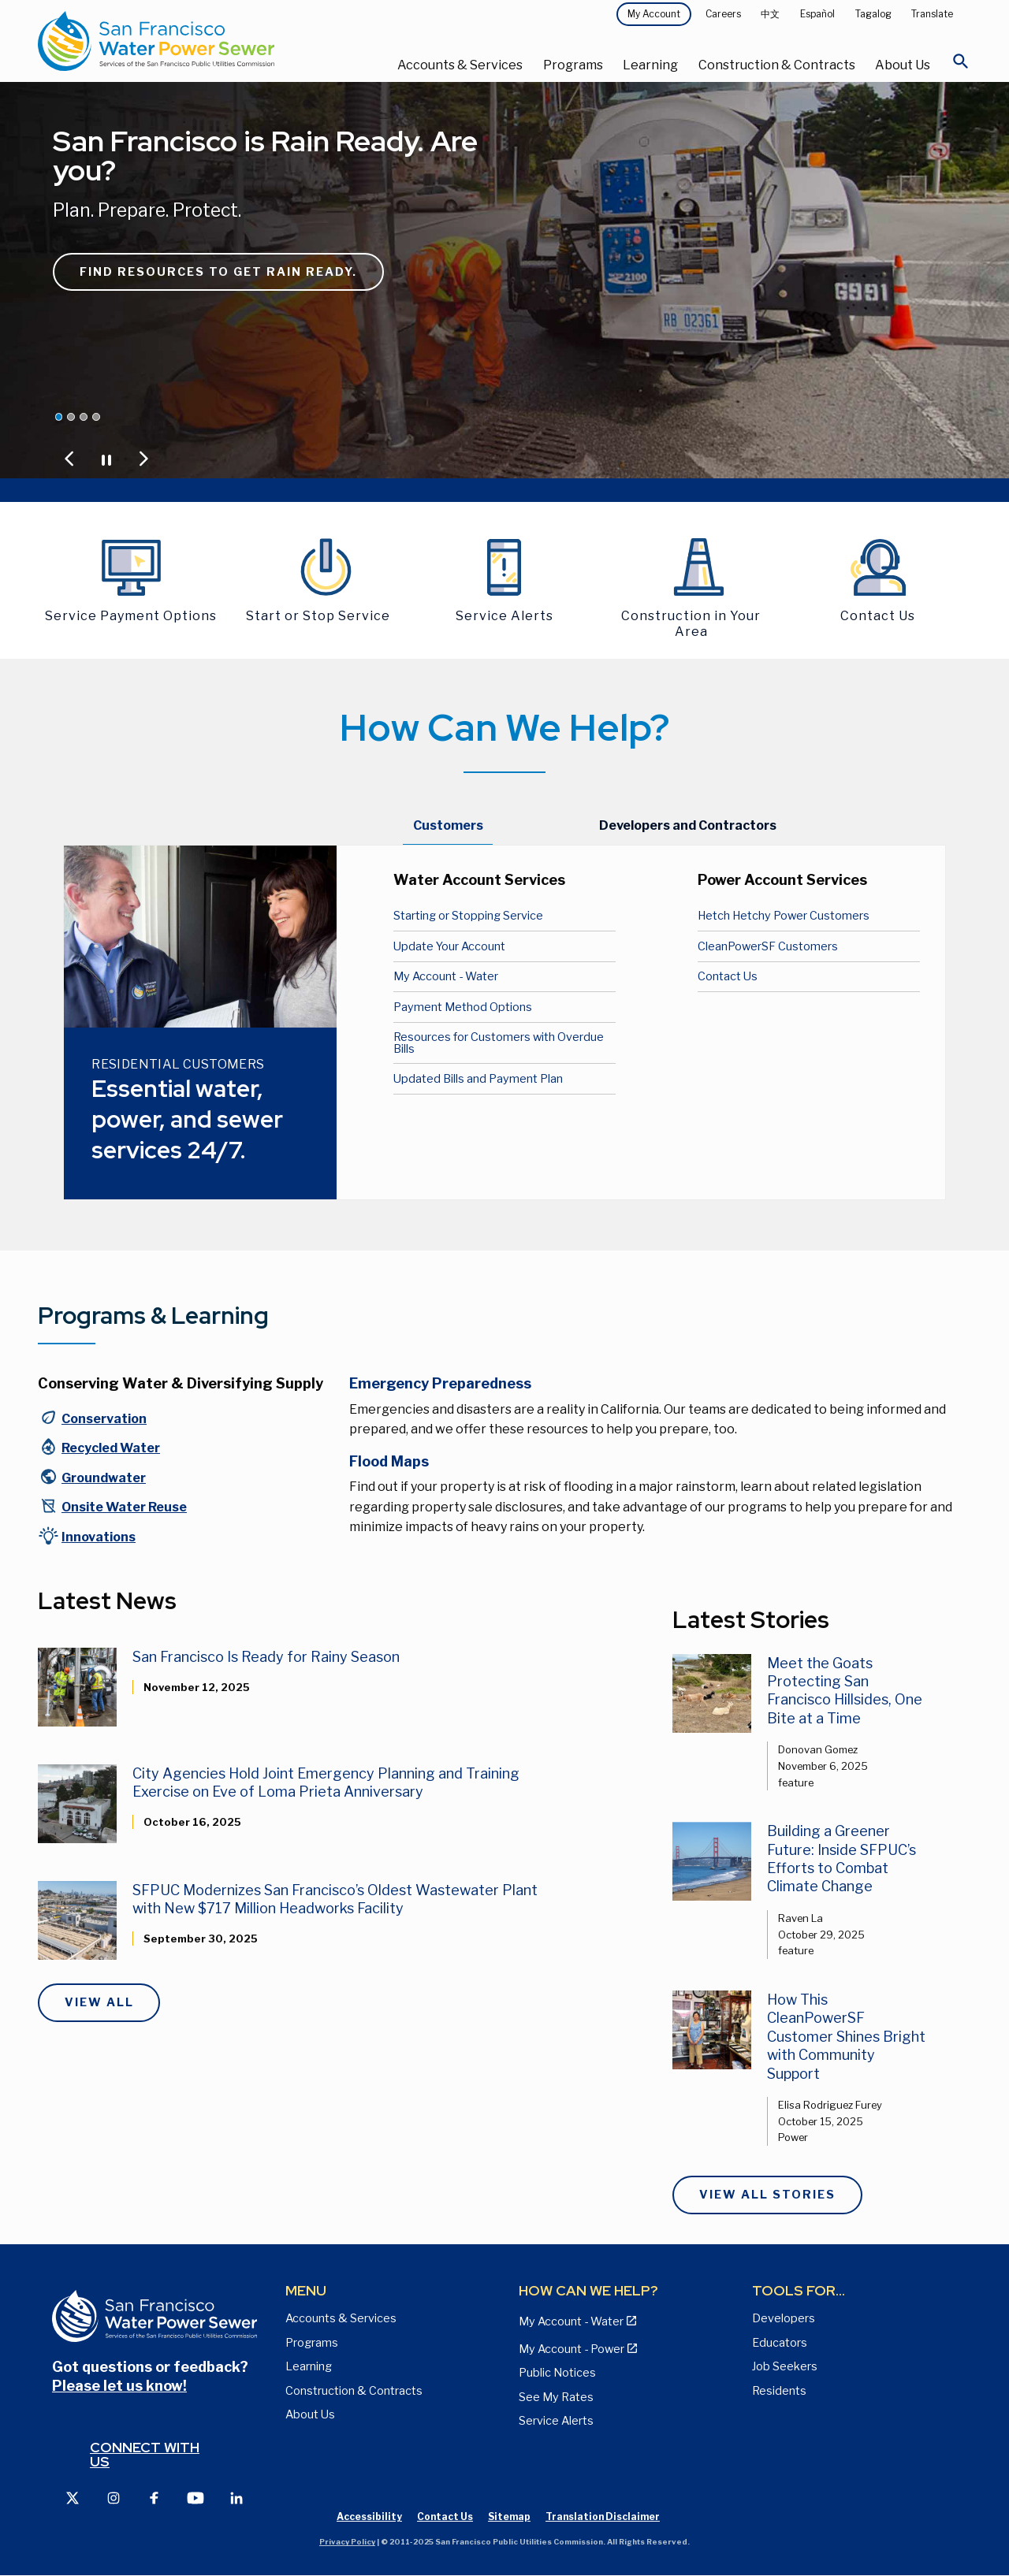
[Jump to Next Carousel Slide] (143, 458)
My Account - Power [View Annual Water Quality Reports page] (571, 2349)
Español (817, 14)
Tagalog (873, 14)
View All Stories (767, 2195)
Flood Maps (389, 1461)
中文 (770, 14)
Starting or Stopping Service (468, 916)
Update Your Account (449, 946)
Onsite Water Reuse (124, 1507)
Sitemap (509, 2516)
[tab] (448, 827)
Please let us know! (119, 2385)
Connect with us (144, 2454)
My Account (653, 14)
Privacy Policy (347, 2541)
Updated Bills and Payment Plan (478, 1079)
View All (99, 2002)
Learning (650, 65)
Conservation (104, 1418)
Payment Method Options (462, 1007)
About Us (902, 65)
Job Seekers (784, 2366)
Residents (779, 2391)
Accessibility (369, 2516)
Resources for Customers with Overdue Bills (498, 1042)
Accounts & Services (460, 65)
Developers (783, 2318)
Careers (723, 14)
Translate (932, 14)
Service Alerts (556, 2421)
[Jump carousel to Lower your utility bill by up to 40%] (83, 417)
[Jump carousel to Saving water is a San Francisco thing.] (96, 417)
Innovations (98, 1537)
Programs (573, 65)
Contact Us (728, 976)
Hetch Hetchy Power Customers (783, 916)
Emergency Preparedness (440, 1383)
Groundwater (103, 1477)
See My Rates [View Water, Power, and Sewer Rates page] (556, 2397)
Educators (779, 2343)
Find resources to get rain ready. (218, 272)
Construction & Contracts (776, 65)
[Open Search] (961, 65)
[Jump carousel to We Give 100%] (71, 417)
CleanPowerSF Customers (768, 946)
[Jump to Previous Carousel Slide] (69, 458)
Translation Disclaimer (602, 2516)
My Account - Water (445, 976)
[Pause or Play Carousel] (106, 458)
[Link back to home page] (193, 41)
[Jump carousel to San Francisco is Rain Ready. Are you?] (59, 417)
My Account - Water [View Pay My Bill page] (571, 2321)
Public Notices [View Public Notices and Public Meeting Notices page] (557, 2373)
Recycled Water (110, 1447)
